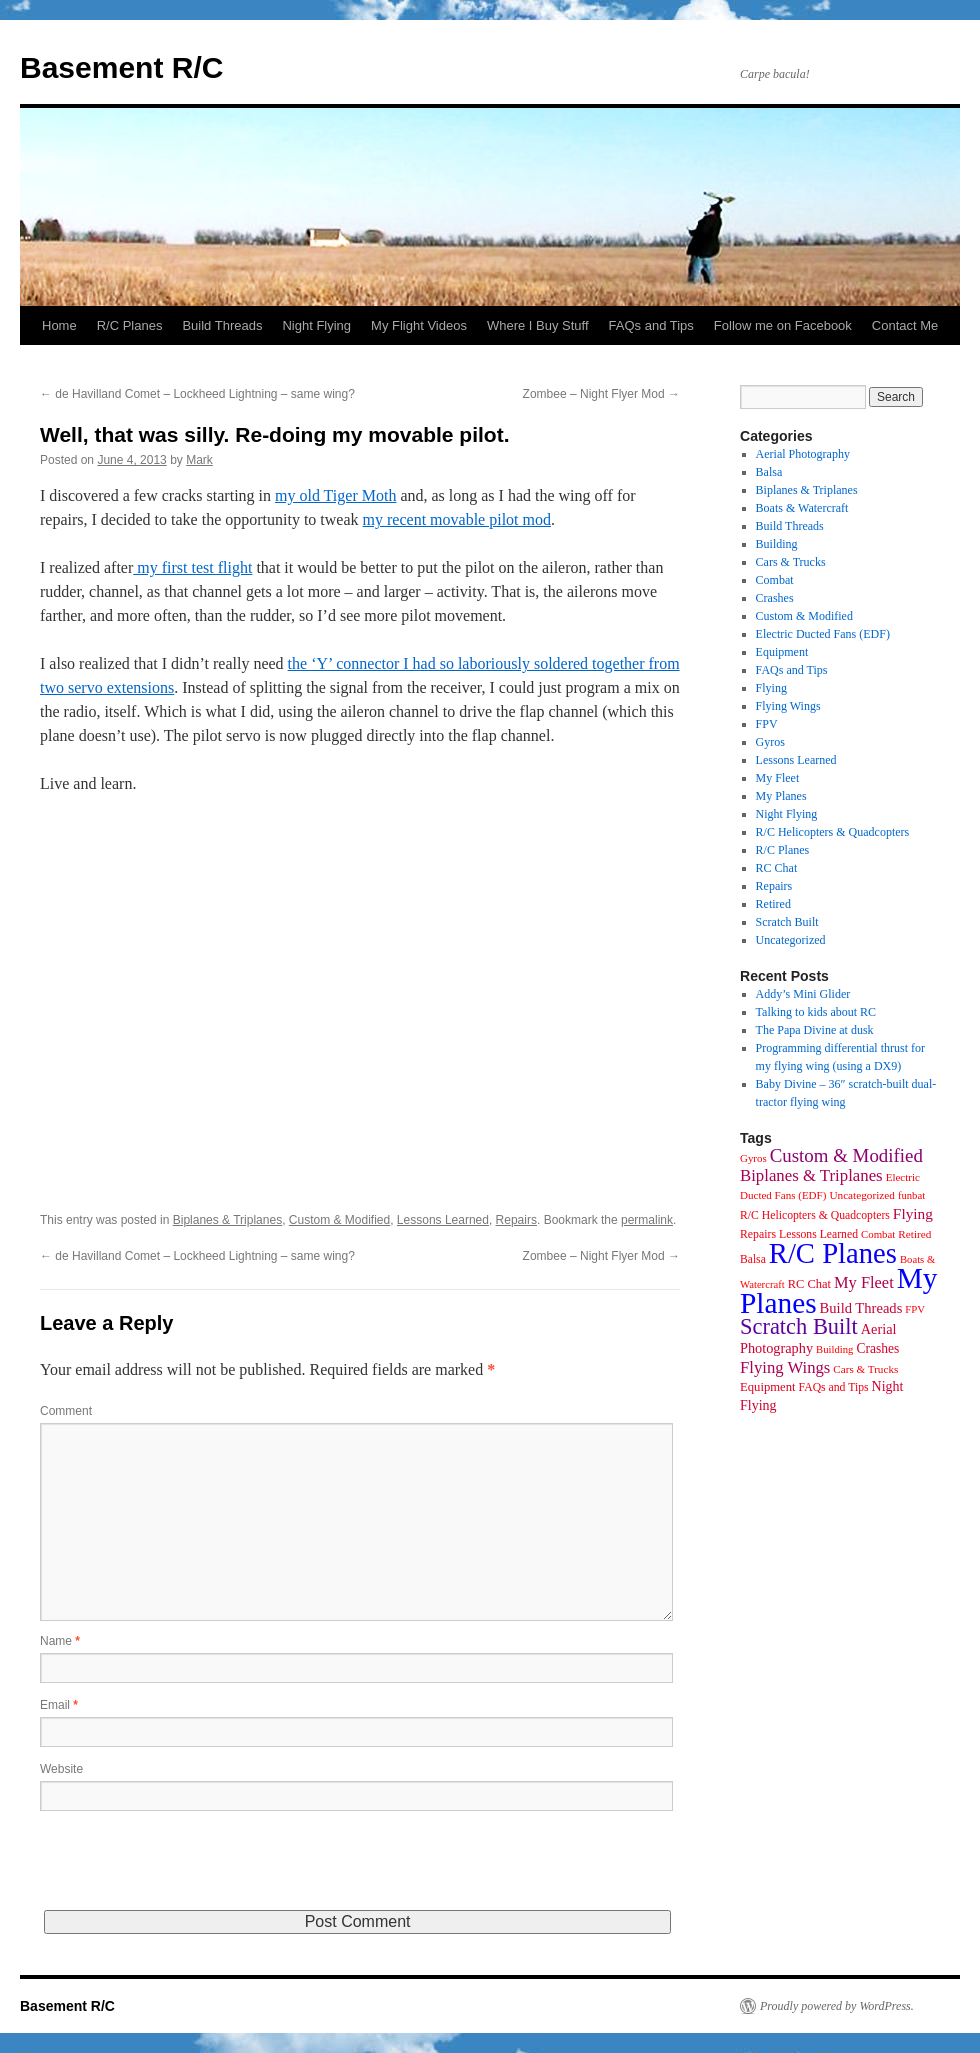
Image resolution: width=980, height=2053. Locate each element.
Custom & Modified (339, 1220)
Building (777, 544)
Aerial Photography (803, 454)
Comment (66, 1411)
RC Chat (777, 868)
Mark (199, 460)
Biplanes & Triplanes (227, 1220)
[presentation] (192, 1871)
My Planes (781, 796)
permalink (647, 1220)
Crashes (775, 598)
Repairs (516, 1220)
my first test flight (192, 567)
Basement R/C (121, 67)
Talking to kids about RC (816, 1012)
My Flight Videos (419, 325)
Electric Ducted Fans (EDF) (823, 634)
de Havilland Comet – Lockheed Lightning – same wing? (197, 394)
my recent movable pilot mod (457, 519)
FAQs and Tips (651, 325)
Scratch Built (787, 922)
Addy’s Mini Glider (803, 994)
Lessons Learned (443, 1220)
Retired (773, 904)
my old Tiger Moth (335, 495)
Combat (775, 580)
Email (59, 1705)
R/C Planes (130, 325)
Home (59, 325)
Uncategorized (791, 940)
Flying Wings (788, 706)
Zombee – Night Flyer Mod (601, 394)
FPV (767, 724)
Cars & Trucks (791, 562)
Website (61, 1769)
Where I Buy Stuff (538, 325)
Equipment (782, 652)
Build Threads (222, 325)
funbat (911, 1195)
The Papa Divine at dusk (815, 1030)
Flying (771, 688)
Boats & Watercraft (802, 508)
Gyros (770, 742)
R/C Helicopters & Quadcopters (833, 832)
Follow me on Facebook (783, 325)
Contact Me (905, 325)
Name (60, 1641)
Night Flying (316, 325)
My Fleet (778, 778)
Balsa (769, 472)
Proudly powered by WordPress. (837, 2006)
